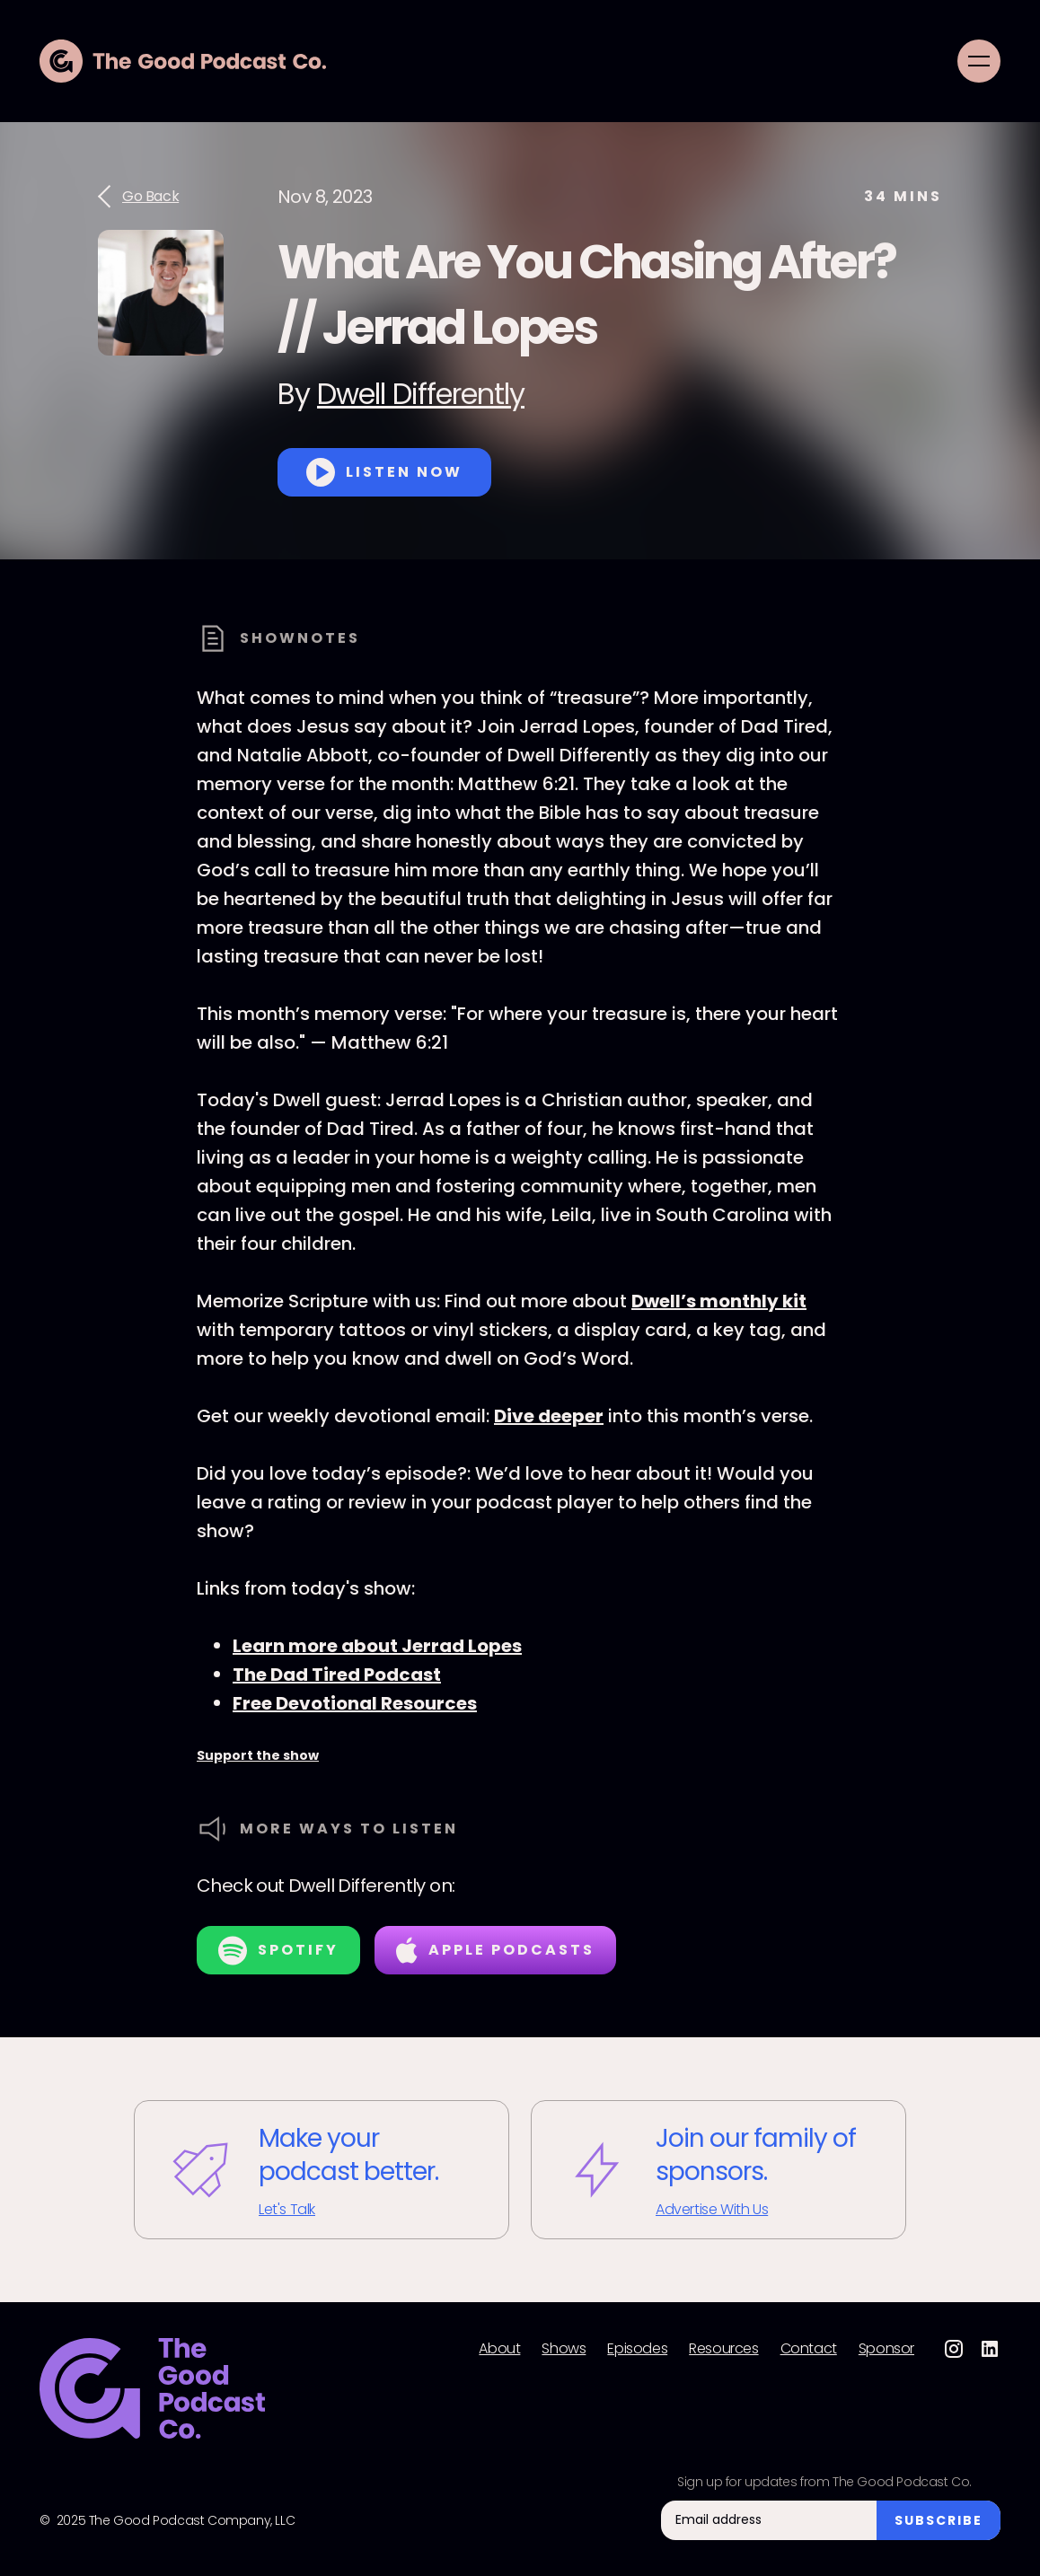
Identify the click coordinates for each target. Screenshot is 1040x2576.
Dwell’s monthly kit (718, 1301)
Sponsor (886, 2349)
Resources (723, 2349)
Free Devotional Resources (355, 1703)
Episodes (637, 2349)
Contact (808, 2349)
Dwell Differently (420, 394)
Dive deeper (549, 1416)
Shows (564, 2349)
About (499, 2349)
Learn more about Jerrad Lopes (377, 1645)
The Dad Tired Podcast (337, 1674)
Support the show (258, 1755)
